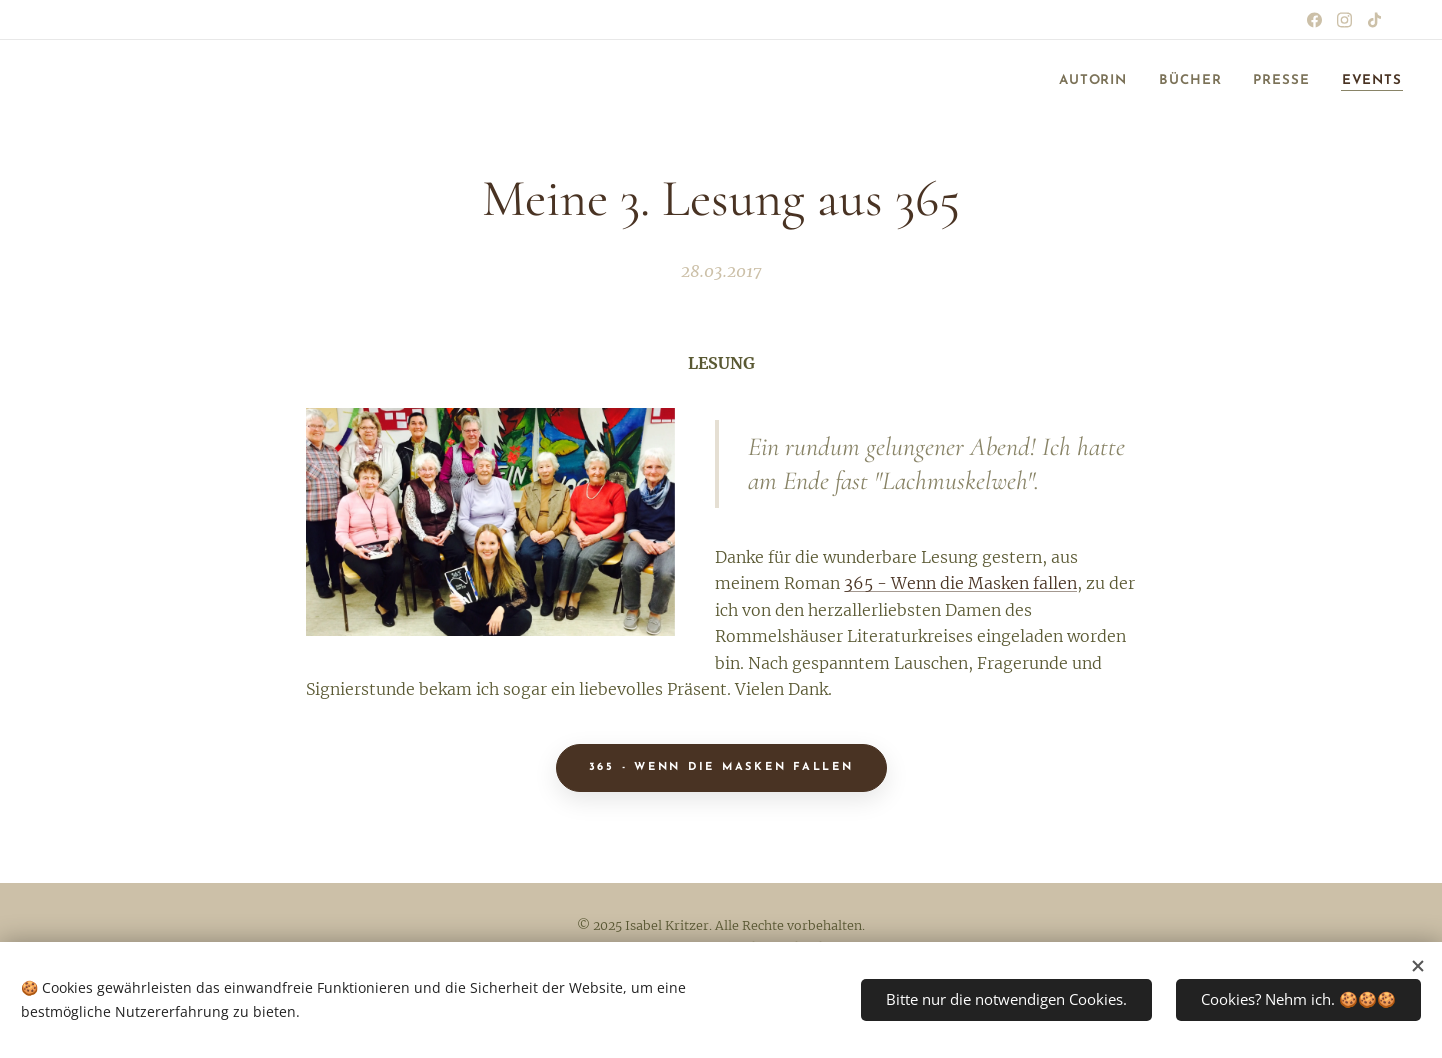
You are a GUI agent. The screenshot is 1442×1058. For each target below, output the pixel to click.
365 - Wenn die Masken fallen (960, 584)
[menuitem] (1071, 81)
